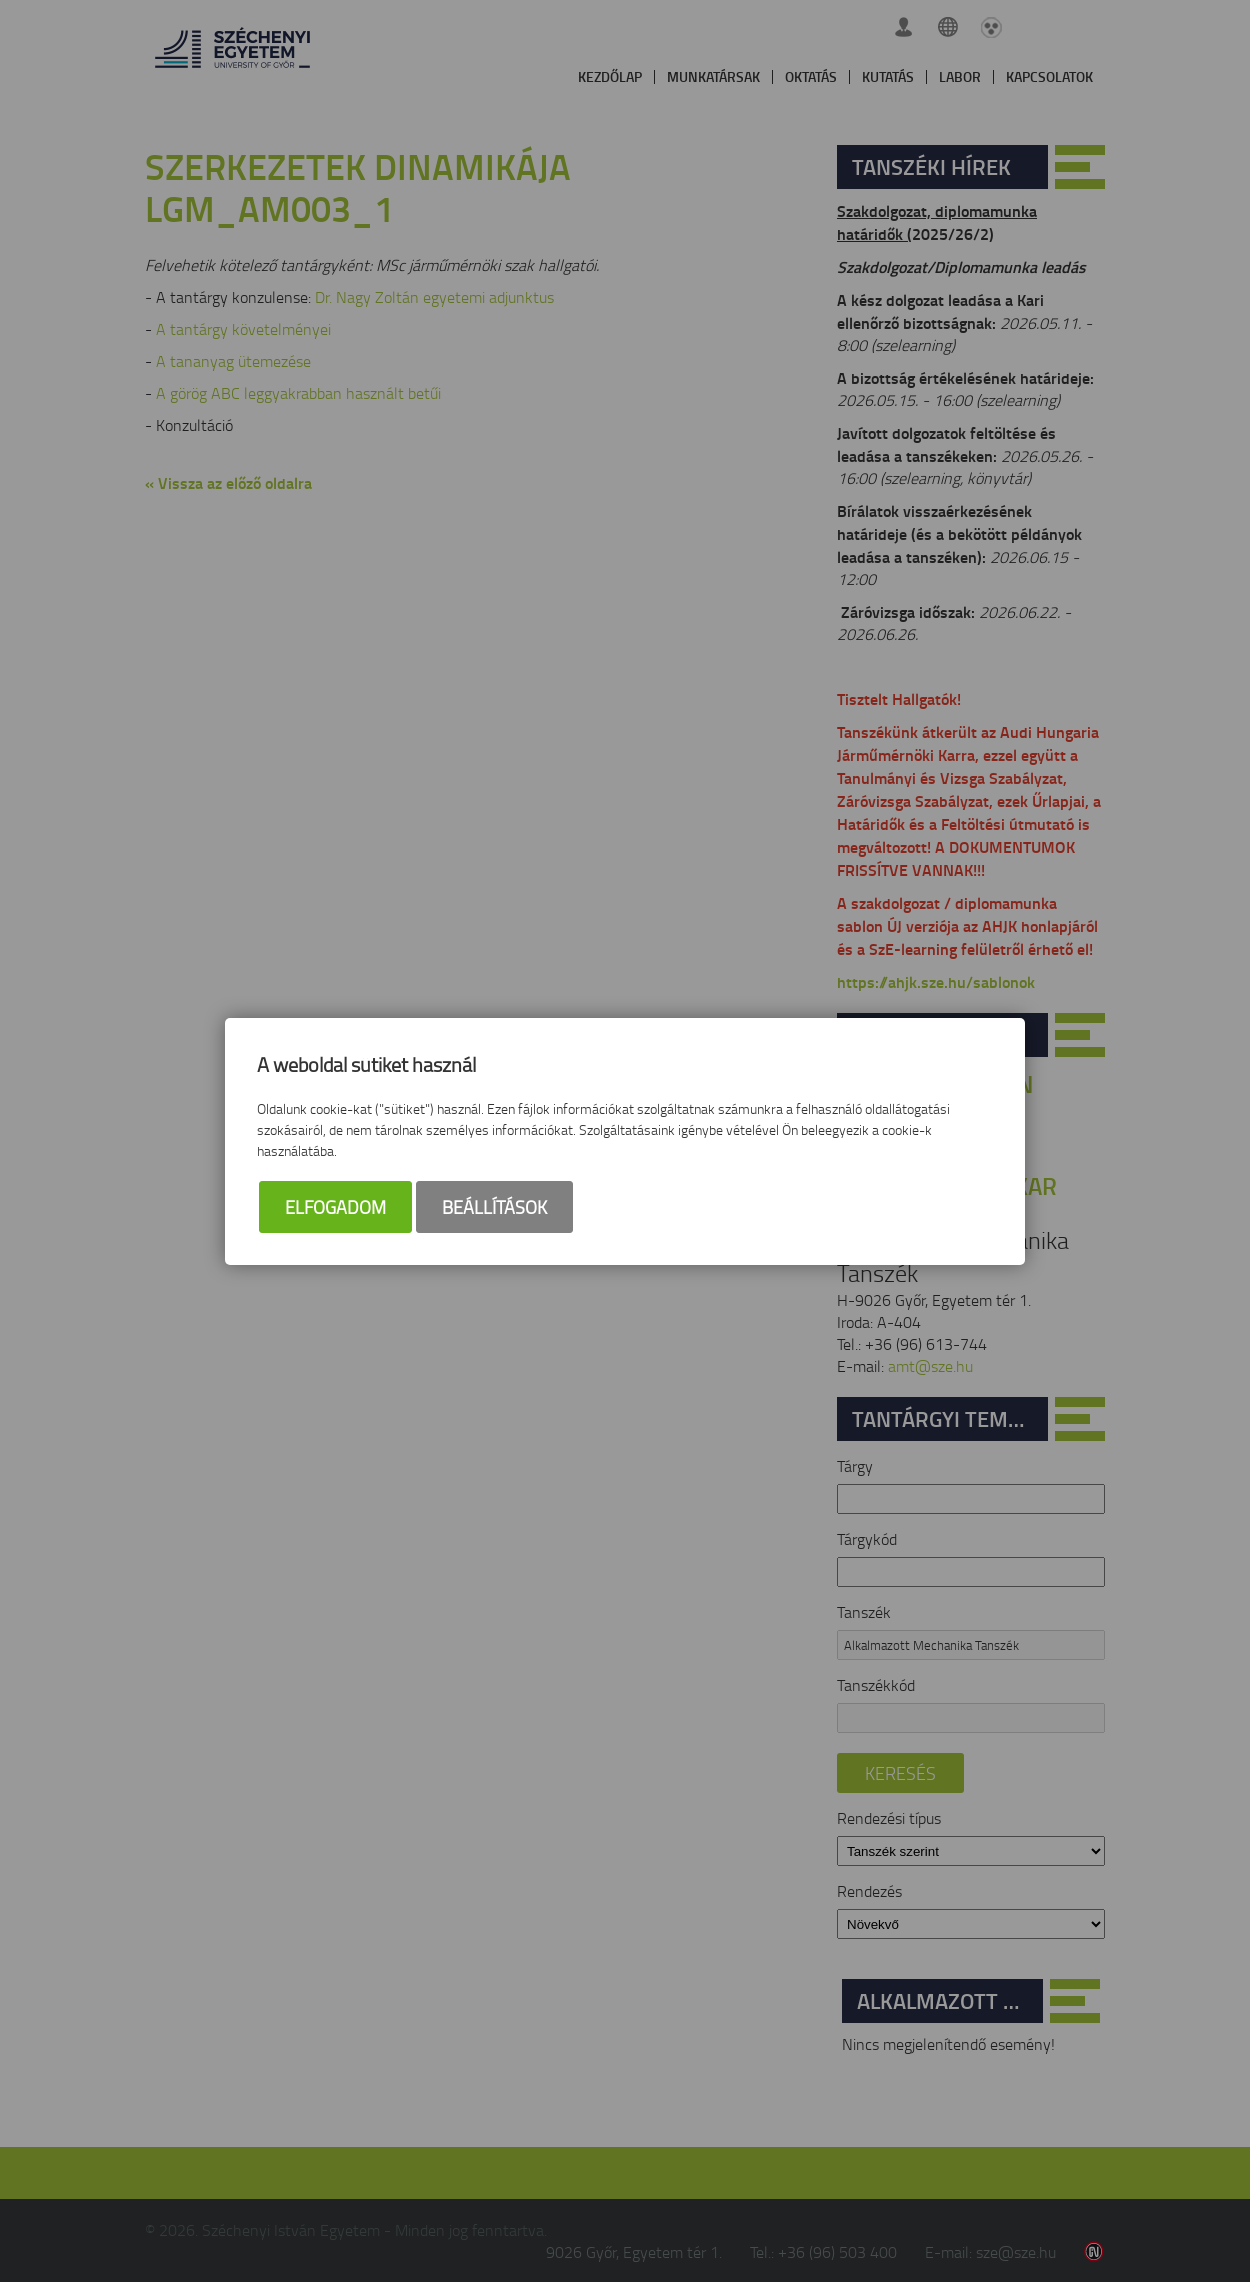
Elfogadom (335, 1207)
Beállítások (494, 1207)
